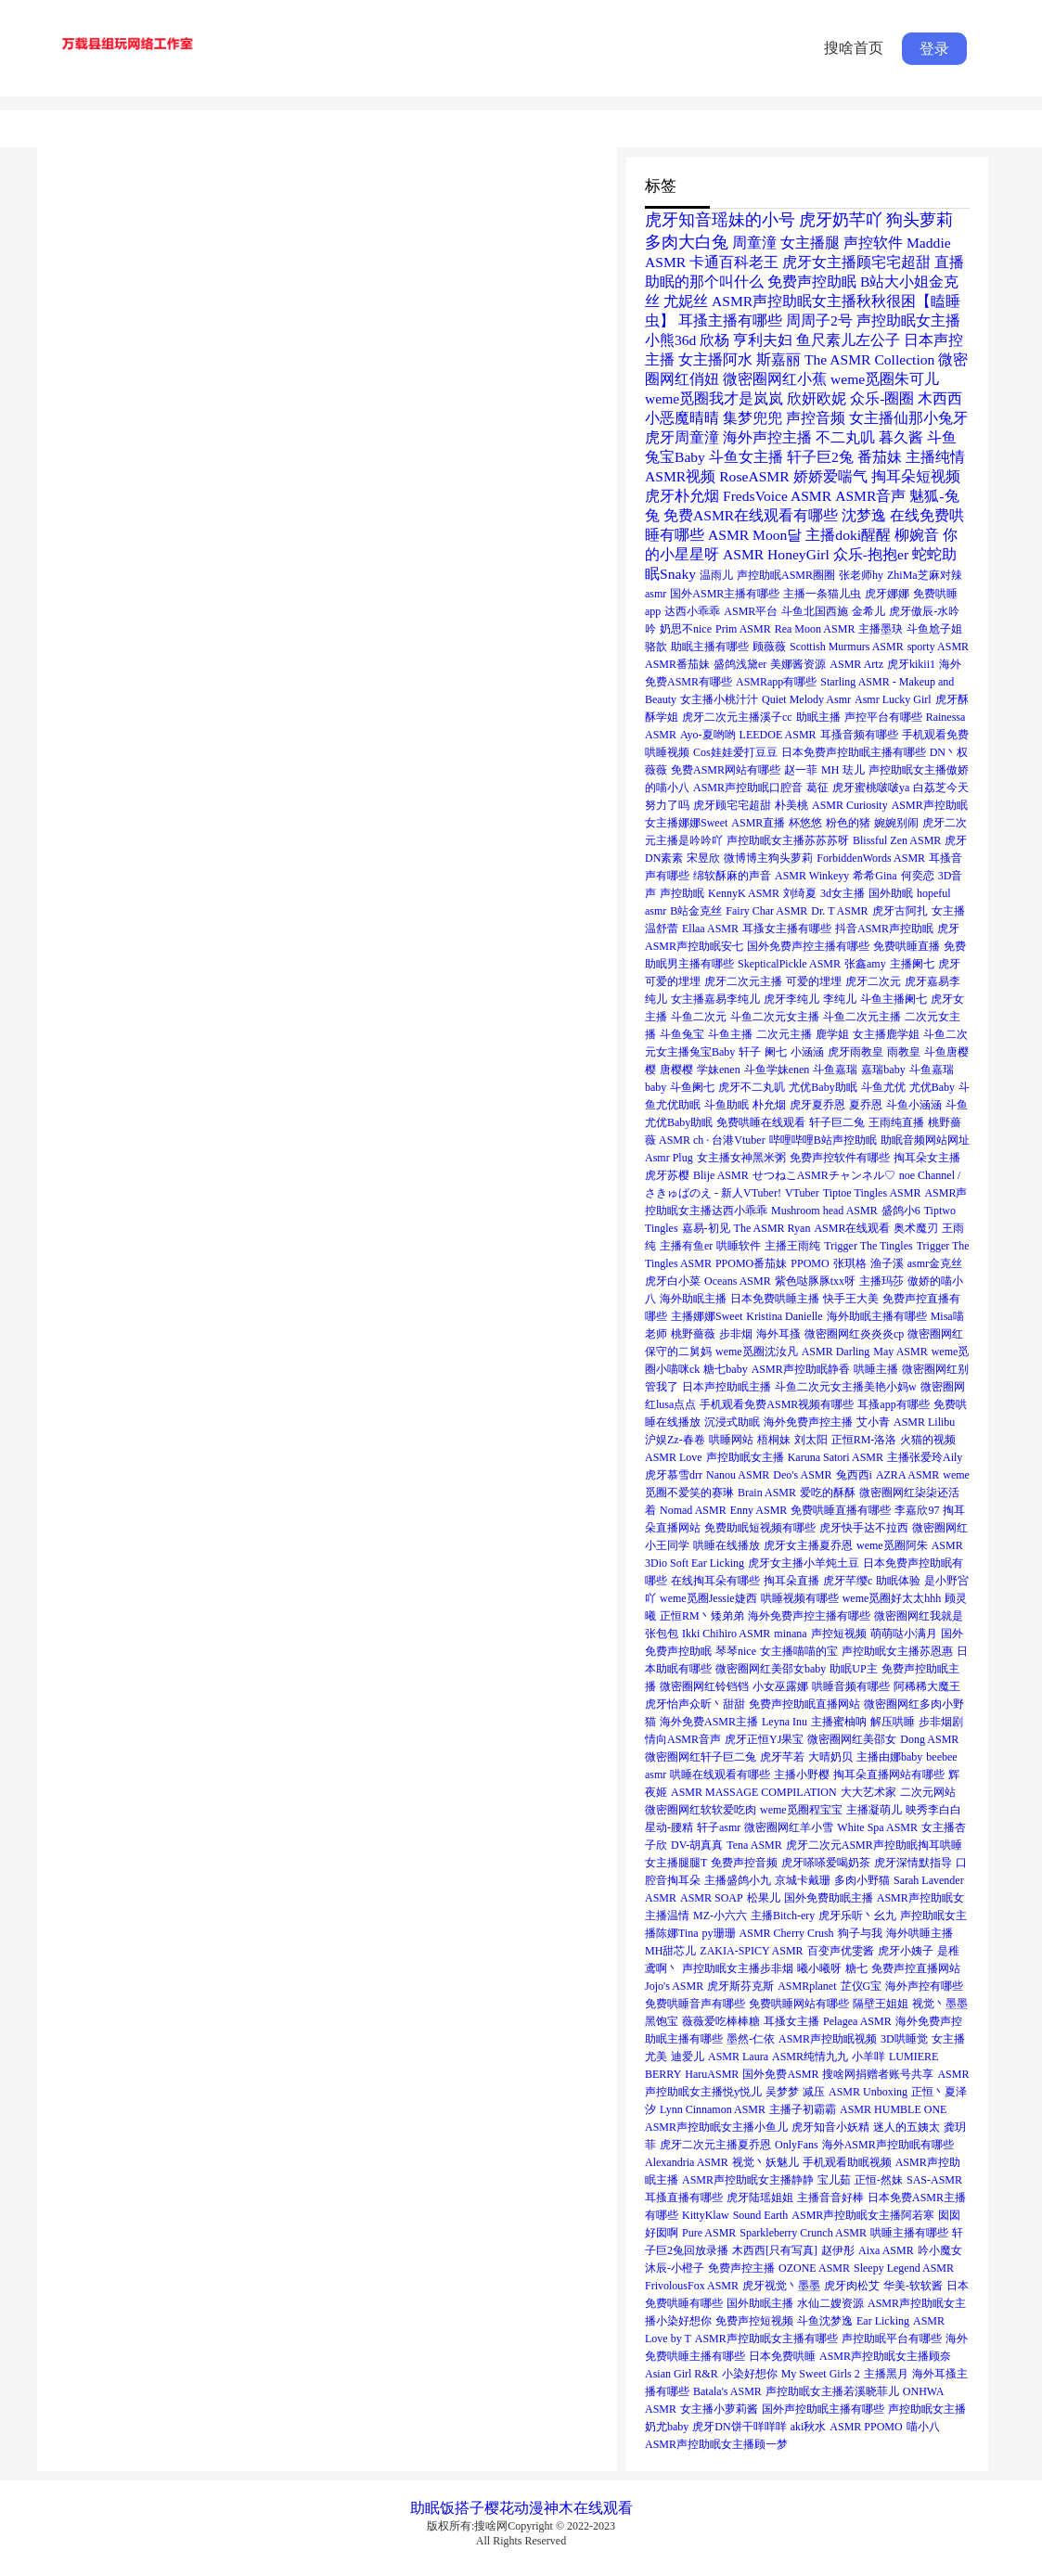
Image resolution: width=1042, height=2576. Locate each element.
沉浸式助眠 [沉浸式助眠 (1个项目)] (732, 1422)
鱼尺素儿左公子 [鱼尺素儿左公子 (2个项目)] (848, 340)
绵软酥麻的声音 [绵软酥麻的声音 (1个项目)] (732, 875)
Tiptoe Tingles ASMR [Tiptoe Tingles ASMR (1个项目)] (872, 1192)
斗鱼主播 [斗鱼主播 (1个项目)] (730, 1034)
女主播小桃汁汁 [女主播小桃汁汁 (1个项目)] (719, 699)
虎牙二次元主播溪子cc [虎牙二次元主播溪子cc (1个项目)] (737, 717)
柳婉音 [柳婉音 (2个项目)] (916, 535)
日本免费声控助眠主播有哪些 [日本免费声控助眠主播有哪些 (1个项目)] (853, 752)
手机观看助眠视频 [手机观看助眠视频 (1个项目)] (847, 2162)
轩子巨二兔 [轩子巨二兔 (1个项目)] (837, 1122)
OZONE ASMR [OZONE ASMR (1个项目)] (814, 2268)
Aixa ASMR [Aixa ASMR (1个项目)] (886, 2250)
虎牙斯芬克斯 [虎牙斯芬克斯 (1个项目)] (740, 1986)
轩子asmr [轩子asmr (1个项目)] (718, 1827)
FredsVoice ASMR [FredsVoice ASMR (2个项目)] (777, 496)
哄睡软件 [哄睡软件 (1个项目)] (738, 1245)
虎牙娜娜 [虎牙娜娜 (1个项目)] (887, 593)
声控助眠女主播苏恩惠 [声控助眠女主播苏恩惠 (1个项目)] (897, 1651)
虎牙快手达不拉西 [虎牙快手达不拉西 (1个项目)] (863, 1527)
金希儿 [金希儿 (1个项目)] (868, 611)
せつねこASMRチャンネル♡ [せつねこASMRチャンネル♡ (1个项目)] (824, 1175)
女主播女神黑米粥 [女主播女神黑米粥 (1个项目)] (741, 1157)
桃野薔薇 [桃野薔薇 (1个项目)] (693, 1333)
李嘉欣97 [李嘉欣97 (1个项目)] (916, 1510)
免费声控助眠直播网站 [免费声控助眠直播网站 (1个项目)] (804, 1704)
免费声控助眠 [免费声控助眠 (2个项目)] (811, 281)
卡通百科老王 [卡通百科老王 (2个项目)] (733, 262)
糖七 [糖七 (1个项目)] (856, 1968)
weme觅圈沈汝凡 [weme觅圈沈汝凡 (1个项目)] (756, 1351)
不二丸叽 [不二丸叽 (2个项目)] (845, 437)
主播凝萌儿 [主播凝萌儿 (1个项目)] (874, 1809)
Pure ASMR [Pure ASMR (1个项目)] (709, 2232)
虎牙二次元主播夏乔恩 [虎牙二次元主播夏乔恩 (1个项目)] (715, 2144)
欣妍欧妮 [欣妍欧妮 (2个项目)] (816, 398)
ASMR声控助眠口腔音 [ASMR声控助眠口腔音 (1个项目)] (748, 787)
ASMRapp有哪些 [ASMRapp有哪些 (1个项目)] (776, 681)
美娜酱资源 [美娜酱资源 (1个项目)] (798, 664)
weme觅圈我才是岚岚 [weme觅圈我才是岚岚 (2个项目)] (714, 398)
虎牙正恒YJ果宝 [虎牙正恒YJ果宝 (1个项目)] (764, 1739)
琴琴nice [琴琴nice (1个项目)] (735, 1651)
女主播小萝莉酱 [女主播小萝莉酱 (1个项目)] (719, 2409)
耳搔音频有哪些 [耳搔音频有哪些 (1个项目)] (859, 734)
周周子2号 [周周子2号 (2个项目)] (819, 320)
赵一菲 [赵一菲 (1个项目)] (800, 769)
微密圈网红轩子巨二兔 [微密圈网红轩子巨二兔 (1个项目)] (700, 1756)
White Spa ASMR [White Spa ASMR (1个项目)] (877, 1827)
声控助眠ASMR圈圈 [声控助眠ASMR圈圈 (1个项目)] (786, 575)
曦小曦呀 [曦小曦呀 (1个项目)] (819, 1968)
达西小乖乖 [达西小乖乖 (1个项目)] (692, 611)
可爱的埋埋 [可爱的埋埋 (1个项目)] (814, 981)
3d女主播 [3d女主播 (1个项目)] (842, 893)
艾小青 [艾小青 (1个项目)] (873, 1422)
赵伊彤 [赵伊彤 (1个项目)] (838, 2250)
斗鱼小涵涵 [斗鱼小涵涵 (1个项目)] (914, 1104)
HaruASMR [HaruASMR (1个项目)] (712, 2074)
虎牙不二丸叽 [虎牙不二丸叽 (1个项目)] (751, 1087)
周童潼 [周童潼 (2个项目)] (754, 242)
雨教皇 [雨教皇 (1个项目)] (903, 1051)
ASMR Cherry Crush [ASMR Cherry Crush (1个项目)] (787, 1933)
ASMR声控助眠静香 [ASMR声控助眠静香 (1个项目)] (801, 1369)
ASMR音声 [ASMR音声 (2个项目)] (870, 496)
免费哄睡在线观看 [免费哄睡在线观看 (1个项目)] (760, 1122)
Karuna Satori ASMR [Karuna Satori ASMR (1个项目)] (835, 1457)
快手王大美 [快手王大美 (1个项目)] (851, 1298)
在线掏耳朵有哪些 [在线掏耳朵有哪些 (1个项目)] (715, 1580)
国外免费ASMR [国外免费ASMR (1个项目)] (780, 2074)
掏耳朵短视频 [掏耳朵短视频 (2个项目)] (915, 476)
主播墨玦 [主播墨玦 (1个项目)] (880, 628)
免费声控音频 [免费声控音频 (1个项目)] (744, 1862)
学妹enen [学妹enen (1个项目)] (718, 1069)
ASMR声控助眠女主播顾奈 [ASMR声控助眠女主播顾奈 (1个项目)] (885, 2356)
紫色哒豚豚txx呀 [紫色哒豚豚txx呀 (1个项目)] (815, 1281)
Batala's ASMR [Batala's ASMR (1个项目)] (727, 2391)
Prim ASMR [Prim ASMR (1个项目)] (743, 628)
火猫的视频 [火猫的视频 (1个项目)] (928, 1439)
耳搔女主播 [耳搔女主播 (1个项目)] (791, 2021)
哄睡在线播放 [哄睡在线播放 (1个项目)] (726, 1545)
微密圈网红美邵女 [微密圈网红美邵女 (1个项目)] (851, 1739)
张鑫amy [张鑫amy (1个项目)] (865, 963)
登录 (934, 49)
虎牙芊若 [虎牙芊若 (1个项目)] (782, 1756)
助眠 (425, 2508)
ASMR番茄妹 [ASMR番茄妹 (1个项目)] (677, 664)
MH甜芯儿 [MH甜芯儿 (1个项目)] (670, 1950)
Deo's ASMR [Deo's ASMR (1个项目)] (802, 1474)
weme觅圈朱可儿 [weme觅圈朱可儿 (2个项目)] (884, 379)
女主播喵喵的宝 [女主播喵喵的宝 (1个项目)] (799, 1651)
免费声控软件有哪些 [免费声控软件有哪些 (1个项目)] (840, 1157)
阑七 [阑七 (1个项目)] (776, 1051)
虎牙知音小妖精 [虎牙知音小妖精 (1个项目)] (830, 2127)
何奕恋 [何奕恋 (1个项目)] (917, 875)
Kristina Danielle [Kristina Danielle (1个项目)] (784, 1316)
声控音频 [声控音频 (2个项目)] (815, 418)
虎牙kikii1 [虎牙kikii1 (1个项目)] (911, 664)
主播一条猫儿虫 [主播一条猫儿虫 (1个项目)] (822, 593)
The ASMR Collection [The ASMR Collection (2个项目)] (869, 359)
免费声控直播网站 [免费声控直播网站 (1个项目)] (915, 1968)
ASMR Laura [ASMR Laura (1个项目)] (738, 2056)
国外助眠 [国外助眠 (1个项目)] (890, 893)
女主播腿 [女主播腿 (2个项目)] (810, 242)
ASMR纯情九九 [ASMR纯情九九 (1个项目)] (810, 2056)
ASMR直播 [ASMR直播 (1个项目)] (758, 822)
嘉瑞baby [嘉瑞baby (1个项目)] (883, 1069)
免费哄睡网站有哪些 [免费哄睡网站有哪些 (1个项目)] (799, 2003)
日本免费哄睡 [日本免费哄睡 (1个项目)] (782, 2356)
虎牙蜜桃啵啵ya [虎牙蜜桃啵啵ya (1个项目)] (870, 787)
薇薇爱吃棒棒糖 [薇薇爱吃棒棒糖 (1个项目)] (721, 2021)
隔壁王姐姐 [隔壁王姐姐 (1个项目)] (880, 2003)
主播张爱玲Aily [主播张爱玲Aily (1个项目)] (924, 1457)
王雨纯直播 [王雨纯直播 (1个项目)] (896, 1122)
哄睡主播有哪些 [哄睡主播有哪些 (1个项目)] (909, 2232)
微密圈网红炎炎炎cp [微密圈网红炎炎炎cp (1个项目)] (854, 1333)
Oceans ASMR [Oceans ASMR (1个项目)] (737, 1281)
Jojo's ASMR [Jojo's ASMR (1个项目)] (674, 1986)
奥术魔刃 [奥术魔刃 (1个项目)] (916, 1228)
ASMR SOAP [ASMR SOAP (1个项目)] (711, 1897)
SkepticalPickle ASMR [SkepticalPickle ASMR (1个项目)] (789, 963)
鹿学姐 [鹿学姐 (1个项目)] (832, 1034)
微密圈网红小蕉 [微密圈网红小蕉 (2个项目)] (775, 379)
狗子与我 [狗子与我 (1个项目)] (860, 1933)
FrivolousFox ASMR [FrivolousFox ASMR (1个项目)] (692, 2285)
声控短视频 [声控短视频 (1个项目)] (839, 1633)
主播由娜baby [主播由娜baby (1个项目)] (889, 1756)
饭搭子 (462, 2508)
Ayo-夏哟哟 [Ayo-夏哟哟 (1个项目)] (708, 734)
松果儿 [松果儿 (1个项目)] (763, 1897)
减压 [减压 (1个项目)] (814, 2091)
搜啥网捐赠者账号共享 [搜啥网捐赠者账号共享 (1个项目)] (877, 2074)
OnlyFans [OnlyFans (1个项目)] (796, 2144)
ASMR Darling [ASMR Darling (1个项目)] (836, 1351)
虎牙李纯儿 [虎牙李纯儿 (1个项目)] (791, 999)
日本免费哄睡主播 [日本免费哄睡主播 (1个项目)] (774, 1298)
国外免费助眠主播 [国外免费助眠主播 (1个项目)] (828, 1897)
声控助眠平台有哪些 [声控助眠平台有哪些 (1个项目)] (892, 2338)
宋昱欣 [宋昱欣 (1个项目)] (703, 858)
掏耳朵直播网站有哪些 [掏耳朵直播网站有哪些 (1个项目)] (889, 1774)
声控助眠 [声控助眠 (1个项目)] (682, 893)
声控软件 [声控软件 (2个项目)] (873, 242)
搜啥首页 (853, 48)
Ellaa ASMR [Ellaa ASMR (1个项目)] (710, 928)
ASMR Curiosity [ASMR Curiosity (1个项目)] (850, 805)
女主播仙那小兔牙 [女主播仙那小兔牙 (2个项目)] (908, 418)
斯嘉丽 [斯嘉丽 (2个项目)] (778, 359)
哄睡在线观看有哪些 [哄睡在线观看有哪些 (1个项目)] (720, 1774)
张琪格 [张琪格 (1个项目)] (850, 1263)
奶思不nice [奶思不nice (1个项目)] (686, 628)
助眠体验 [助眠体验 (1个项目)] (898, 1580)
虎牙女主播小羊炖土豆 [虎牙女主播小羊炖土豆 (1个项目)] (803, 1563)
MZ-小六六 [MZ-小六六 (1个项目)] (720, 1915)
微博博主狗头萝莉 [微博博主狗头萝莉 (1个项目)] (768, 858)
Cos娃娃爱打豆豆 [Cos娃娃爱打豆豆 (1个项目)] (735, 752)
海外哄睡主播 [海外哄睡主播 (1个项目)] (919, 1933)
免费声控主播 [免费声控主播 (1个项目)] (741, 2268)
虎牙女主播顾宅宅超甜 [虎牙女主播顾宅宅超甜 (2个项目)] (856, 262)
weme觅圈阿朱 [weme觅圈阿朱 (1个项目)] (892, 1545)
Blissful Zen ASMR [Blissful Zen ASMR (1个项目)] (897, 840)
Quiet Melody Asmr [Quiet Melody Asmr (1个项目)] (806, 699)
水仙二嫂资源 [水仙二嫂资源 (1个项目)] (830, 2303)
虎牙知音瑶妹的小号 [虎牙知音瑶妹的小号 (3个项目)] (720, 220)
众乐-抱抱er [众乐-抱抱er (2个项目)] (870, 554)
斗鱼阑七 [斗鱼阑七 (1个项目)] (692, 1087)
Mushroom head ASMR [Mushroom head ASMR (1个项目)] (824, 1210)
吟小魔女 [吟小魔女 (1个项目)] (940, 2250)
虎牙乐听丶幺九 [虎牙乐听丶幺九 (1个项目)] (857, 1915)
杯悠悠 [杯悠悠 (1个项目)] (805, 822)
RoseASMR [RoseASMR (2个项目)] (754, 476)
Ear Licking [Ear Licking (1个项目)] (882, 2320)
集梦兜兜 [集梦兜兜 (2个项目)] (752, 418)
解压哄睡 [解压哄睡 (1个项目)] (892, 1721)
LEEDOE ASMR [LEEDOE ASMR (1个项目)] (778, 734)
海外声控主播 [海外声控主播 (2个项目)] (767, 437)
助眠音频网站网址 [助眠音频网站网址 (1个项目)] (925, 1140)
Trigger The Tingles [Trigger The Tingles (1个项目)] (868, 1245)
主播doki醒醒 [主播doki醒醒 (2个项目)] (848, 535)
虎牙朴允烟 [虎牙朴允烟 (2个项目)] (682, 496)
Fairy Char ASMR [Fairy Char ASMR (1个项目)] (766, 910)
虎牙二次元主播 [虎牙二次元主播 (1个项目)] (743, 981)
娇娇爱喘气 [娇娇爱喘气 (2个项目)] (830, 476)
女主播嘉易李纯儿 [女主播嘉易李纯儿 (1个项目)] (715, 999)
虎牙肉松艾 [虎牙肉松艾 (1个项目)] (852, 2285)
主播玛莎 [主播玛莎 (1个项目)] (881, 1281)
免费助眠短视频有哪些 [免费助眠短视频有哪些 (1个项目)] (760, 1527)
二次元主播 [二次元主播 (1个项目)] (784, 1034)
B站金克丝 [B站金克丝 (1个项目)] (696, 910)
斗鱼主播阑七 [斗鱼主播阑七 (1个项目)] (893, 999)
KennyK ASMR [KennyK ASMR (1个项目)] (743, 893)
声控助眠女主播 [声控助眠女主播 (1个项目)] (745, 1457)
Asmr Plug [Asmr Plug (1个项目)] (669, 1157)
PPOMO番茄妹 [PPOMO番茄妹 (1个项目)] (751, 1263)
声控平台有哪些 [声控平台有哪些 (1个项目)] (883, 717)
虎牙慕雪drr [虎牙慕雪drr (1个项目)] (673, 1474)
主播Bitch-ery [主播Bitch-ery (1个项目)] (783, 1915)
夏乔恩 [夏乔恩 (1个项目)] (865, 1104)
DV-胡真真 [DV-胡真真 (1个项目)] (697, 1845)
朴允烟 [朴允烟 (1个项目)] (769, 1104)
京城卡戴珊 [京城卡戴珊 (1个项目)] (802, 1880)
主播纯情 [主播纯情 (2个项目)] (935, 457)
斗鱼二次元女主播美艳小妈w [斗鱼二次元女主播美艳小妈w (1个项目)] (846, 1386)
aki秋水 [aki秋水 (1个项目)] (809, 2426)
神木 (558, 2508)
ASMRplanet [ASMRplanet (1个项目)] (807, 1986)
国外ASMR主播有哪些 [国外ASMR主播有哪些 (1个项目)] (724, 593)
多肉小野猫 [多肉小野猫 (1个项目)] (862, 1880)
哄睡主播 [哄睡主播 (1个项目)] (876, 1369)
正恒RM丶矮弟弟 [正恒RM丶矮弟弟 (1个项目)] (702, 1615)
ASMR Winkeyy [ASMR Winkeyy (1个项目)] (812, 875)
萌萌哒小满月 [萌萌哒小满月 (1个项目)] (903, 1633)
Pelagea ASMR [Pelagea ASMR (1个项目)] (857, 2021)
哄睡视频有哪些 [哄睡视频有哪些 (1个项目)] (800, 1598)
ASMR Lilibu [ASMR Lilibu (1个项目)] (924, 1422)
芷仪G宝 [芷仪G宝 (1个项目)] (861, 1986)
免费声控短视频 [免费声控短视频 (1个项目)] (754, 2320)
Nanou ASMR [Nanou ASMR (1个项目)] (737, 1474)
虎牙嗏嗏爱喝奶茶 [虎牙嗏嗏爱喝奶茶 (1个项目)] (825, 1862)
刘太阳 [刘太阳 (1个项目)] (811, 1439)
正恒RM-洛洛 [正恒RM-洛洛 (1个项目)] (864, 1439)
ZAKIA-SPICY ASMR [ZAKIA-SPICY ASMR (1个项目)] (751, 1950)
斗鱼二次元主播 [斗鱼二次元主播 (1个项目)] (862, 1016)
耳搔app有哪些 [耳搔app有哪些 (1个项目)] (893, 1404)
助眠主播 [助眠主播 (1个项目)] (818, 717)
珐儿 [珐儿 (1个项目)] (854, 769)
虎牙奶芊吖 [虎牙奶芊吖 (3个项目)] (840, 220)
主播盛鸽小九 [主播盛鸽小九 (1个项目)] (737, 1880)
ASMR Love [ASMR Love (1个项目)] (673, 1457)
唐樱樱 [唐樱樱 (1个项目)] (676, 1069)
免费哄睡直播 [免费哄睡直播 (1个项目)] (906, 946)
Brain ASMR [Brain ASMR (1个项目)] (767, 1492)
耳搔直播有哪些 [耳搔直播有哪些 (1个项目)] (684, 2197)
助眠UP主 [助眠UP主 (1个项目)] (853, 1668)
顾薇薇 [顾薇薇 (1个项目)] (769, 646)
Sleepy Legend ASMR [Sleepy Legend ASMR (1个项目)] (904, 2268)
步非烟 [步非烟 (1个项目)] (736, 1333)
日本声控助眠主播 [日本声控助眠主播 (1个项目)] (726, 1386)
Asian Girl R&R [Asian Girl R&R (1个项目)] (681, 2373)
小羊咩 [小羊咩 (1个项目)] (868, 2056)
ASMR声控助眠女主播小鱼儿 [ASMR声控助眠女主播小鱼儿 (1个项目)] (716, 2127)
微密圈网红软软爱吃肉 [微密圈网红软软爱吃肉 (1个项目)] (700, 1809)
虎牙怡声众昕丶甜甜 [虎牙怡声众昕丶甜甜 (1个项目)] (695, 1704)
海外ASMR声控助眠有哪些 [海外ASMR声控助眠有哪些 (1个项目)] (888, 2144)
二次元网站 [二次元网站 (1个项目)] (928, 1792)
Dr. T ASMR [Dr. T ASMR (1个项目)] (839, 910)
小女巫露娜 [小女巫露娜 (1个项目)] (780, 1686)
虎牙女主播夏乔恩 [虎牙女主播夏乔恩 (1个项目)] (808, 1545)
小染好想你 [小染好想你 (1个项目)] (750, 2373)
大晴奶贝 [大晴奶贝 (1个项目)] (830, 1756)
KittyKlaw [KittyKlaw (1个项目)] (705, 2215)
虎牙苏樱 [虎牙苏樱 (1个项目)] (667, 1175)
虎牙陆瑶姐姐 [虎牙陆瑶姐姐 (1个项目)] (760, 2197)
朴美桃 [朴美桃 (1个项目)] (791, 805)
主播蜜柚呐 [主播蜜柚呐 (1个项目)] (839, 1721)
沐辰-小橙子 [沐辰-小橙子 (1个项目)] (674, 2268)
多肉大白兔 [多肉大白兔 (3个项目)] (686, 242)
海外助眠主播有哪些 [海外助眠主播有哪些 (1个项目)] (877, 1316)
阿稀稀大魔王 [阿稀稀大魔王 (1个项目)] (927, 1686)
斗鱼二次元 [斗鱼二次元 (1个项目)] (699, 1016)
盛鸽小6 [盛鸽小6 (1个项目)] (900, 1210)
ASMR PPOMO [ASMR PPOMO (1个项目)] (866, 2426)
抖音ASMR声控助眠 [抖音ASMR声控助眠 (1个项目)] (884, 928)
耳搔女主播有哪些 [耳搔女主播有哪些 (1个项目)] (786, 928)
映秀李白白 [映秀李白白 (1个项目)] (933, 1809)
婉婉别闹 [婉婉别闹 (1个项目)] (896, 822)
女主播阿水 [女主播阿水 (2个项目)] (715, 359)
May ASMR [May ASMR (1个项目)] (900, 1351)
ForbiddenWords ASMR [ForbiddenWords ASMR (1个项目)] (871, 858)
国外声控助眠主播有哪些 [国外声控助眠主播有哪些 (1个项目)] (823, 2409)
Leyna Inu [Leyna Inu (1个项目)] (784, 1721)
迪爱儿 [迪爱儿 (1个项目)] (687, 2056)
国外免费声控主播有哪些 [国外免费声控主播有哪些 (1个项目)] (808, 946)
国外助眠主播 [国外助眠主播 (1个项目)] (760, 2303)
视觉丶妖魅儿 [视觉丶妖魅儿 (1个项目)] (765, 2162)
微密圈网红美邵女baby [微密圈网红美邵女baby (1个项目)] (770, 1668)
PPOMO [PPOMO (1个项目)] (810, 1263)
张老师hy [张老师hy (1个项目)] (861, 575)
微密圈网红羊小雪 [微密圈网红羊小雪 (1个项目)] (788, 1827)
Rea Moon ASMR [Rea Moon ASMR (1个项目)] (815, 628)
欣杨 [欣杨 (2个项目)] (714, 340)
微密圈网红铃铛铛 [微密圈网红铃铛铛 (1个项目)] (704, 1686)
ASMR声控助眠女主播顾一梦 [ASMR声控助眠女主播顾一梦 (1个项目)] (716, 2444)
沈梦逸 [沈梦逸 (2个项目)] (864, 515)
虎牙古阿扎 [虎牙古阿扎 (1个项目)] (900, 910)
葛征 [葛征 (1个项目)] (817, 787)
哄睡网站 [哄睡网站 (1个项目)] (731, 1439)
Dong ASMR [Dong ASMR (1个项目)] (929, 1739)
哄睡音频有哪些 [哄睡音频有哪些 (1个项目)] (851, 1686)
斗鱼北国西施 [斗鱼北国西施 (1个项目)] (814, 611)
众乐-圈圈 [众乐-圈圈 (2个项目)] (882, 398)
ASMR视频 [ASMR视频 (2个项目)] (680, 476)
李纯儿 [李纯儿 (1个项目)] (839, 999)
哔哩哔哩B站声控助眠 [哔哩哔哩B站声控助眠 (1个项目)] (823, 1140)
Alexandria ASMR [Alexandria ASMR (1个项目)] (686, 2162)
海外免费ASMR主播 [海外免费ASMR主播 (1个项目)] (709, 1721)
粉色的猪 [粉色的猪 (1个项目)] (848, 822)
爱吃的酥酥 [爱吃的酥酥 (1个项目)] (827, 1492)
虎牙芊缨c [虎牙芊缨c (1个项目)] (847, 1580)
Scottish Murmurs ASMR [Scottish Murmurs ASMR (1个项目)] (847, 646)
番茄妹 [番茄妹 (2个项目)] (879, 457)
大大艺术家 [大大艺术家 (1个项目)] (868, 1792)
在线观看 (603, 2508)
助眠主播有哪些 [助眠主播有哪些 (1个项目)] (710, 646)
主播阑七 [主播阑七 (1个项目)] (912, 963)
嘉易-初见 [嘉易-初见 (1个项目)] (706, 1228)
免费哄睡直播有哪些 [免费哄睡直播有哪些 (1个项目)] (841, 1510)
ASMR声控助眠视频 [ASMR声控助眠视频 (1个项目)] (827, 2038)
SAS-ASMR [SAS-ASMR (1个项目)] (934, 2179)
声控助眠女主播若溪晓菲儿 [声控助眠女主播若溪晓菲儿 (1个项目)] (832, 2391)
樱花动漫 (514, 2508)
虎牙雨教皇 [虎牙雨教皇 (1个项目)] (855, 1051)
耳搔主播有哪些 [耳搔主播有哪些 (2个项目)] (730, 320)
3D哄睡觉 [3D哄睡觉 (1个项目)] (904, 2038)
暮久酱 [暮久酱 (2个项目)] (901, 437)
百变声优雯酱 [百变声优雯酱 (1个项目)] (840, 1950)
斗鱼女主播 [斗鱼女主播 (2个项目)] (746, 457)
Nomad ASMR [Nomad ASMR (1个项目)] (693, 1510)
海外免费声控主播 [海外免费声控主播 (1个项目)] (808, 1422)
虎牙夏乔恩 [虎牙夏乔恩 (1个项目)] (817, 1104)
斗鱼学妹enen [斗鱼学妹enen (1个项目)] (777, 1069)
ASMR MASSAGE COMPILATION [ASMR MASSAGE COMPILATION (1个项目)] (754, 1792)
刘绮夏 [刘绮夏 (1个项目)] (800, 893)
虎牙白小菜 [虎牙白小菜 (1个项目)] (673, 1281)
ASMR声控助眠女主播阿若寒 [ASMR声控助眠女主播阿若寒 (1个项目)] (862, 2215)
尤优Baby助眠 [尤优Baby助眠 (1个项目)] (822, 1087)
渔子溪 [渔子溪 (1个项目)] (887, 1263)
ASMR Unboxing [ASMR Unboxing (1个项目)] (868, 2091)
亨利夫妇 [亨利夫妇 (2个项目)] (762, 340)
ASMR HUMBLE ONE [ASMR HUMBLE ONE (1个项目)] (893, 2109)
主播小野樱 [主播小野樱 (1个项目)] (802, 1774)
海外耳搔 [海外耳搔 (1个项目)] (778, 1333)
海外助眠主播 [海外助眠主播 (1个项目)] (693, 1298)
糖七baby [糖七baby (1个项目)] (725, 1369)
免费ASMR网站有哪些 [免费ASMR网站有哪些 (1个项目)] (725, 769)
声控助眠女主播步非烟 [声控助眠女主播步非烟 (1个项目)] (737, 1968)
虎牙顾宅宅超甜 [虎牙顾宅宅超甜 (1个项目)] (732, 805)
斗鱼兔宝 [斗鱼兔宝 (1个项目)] (682, 1034)
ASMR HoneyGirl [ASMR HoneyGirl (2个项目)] (776, 554)
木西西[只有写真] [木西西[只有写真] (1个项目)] (774, 2250)
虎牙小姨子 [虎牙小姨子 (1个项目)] (905, 1950)
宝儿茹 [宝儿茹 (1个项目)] (834, 2179)
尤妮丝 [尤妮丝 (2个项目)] (685, 301)
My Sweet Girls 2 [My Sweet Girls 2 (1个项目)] (820, 2373)
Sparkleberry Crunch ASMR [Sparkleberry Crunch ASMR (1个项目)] (803, 2232)
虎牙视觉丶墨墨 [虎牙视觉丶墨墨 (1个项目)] (781, 2285)
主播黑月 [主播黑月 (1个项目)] (886, 2373)
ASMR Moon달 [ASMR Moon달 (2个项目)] (755, 535)
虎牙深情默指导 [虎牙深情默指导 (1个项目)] (913, 1862)
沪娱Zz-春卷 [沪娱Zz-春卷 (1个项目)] (675, 1439)
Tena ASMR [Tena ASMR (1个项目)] (754, 1845)
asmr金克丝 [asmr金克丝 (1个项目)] (934, 1263)
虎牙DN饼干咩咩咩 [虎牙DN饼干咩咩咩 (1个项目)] (739, 2426)
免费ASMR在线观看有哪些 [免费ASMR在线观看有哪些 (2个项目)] (750, 515)
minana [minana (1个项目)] (790, 1633)
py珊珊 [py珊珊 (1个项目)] (719, 1933)
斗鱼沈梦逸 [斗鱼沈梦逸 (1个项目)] (825, 2320)
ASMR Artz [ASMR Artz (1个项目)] (856, 664)
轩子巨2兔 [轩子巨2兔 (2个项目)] (820, 457)
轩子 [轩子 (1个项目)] (750, 1051)
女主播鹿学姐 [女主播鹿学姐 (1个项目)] (886, 1034)
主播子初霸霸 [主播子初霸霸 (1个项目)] (802, 2109)
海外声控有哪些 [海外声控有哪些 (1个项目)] (924, 1986)
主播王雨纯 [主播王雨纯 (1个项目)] (792, 1245)
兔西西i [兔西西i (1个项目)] (854, 1474)
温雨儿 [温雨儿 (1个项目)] (716, 575)
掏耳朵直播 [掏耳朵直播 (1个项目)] (791, 1580)
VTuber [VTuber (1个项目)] (802, 1192)
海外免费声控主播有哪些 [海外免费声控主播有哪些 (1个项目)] (809, 1615)
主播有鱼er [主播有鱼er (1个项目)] (686, 1245)
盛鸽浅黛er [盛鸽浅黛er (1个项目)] (740, 664)
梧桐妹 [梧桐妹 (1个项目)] (774, 1439)
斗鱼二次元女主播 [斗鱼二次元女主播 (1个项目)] (774, 1016)
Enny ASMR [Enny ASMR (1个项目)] (759, 1510)
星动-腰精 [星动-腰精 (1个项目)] (669, 1827)
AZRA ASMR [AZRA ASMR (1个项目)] (907, 1474)
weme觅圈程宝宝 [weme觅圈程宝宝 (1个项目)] (801, 1809)
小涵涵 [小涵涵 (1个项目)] (807, 1051)
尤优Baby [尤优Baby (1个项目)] (932, 1087)
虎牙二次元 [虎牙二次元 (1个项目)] (873, 981)
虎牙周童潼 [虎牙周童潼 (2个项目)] (682, 437)
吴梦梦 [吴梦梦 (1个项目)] (782, 2091)
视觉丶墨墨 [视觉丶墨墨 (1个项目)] (940, 2003)
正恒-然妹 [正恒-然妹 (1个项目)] (879, 2179)
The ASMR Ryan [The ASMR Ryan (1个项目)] (772, 1228)
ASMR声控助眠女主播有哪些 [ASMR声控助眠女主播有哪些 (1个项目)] (766, 2338)
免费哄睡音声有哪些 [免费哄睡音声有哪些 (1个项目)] (695, 2003)
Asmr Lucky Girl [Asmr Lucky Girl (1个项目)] (893, 699)
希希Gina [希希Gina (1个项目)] (874, 875)
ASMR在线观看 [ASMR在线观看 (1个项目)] (852, 1228)
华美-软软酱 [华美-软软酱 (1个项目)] (913, 2285)
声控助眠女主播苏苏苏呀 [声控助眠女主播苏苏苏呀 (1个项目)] (788, 840)
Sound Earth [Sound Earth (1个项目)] (761, 2215)
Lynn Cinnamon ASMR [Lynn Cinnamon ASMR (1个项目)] (712, 2109)
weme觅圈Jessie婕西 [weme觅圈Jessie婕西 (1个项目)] (708, 1598)
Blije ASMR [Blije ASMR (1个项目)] (721, 1175)
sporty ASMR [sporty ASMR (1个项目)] (938, 646)
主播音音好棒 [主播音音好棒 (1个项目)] (830, 2197)
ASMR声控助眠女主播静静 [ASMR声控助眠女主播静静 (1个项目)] (748, 2179)
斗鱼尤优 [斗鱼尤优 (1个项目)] (883, 1087)
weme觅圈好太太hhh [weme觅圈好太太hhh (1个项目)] (892, 1598)
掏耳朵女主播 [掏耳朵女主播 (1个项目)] (927, 1157)
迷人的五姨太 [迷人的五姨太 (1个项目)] (906, 2127)
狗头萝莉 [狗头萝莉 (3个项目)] (919, 220)
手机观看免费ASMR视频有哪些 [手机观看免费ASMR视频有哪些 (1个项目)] (777, 1404)
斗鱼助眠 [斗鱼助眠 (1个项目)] (726, 1104)
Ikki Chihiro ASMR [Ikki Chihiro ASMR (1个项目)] (726, 1633)
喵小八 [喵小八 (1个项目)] (923, 2426)
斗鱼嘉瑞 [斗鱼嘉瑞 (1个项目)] (835, 1069)
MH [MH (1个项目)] (830, 769)
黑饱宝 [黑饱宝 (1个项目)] (661, 2021)
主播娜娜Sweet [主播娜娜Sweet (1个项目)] (706, 1316)
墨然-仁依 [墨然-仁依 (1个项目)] (751, 2038)
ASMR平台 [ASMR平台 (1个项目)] (751, 611)
